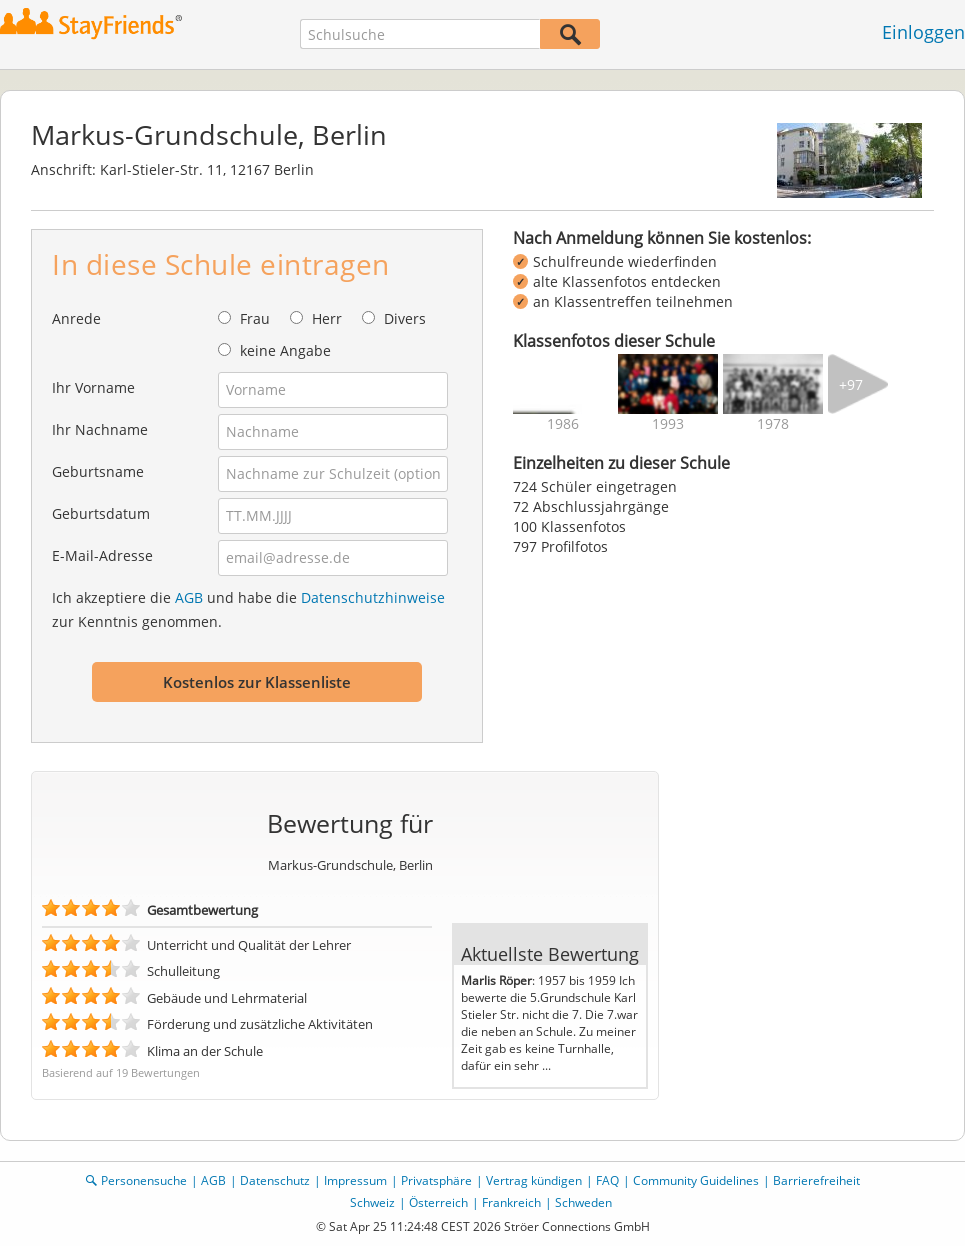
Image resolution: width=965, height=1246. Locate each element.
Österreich (438, 1202)
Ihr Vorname (93, 387)
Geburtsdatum (101, 513)
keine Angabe (285, 350)
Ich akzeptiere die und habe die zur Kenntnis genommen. (248, 609)
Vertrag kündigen (534, 1180)
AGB (189, 597)
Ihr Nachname (100, 429)
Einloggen (923, 32)
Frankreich (511, 1202)
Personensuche (144, 1180)
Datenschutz (275, 1180)
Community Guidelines (696, 1180)
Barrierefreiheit (816, 1180)
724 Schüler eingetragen (595, 486)
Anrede (76, 318)
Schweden (583, 1202)
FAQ (607, 1180)
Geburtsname (98, 471)
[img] (563, 384)
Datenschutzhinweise (373, 597)
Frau (255, 318)
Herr (327, 318)
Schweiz (372, 1202)
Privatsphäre (436, 1180)
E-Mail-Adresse (102, 555)
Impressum (355, 1180)
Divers (405, 318)
